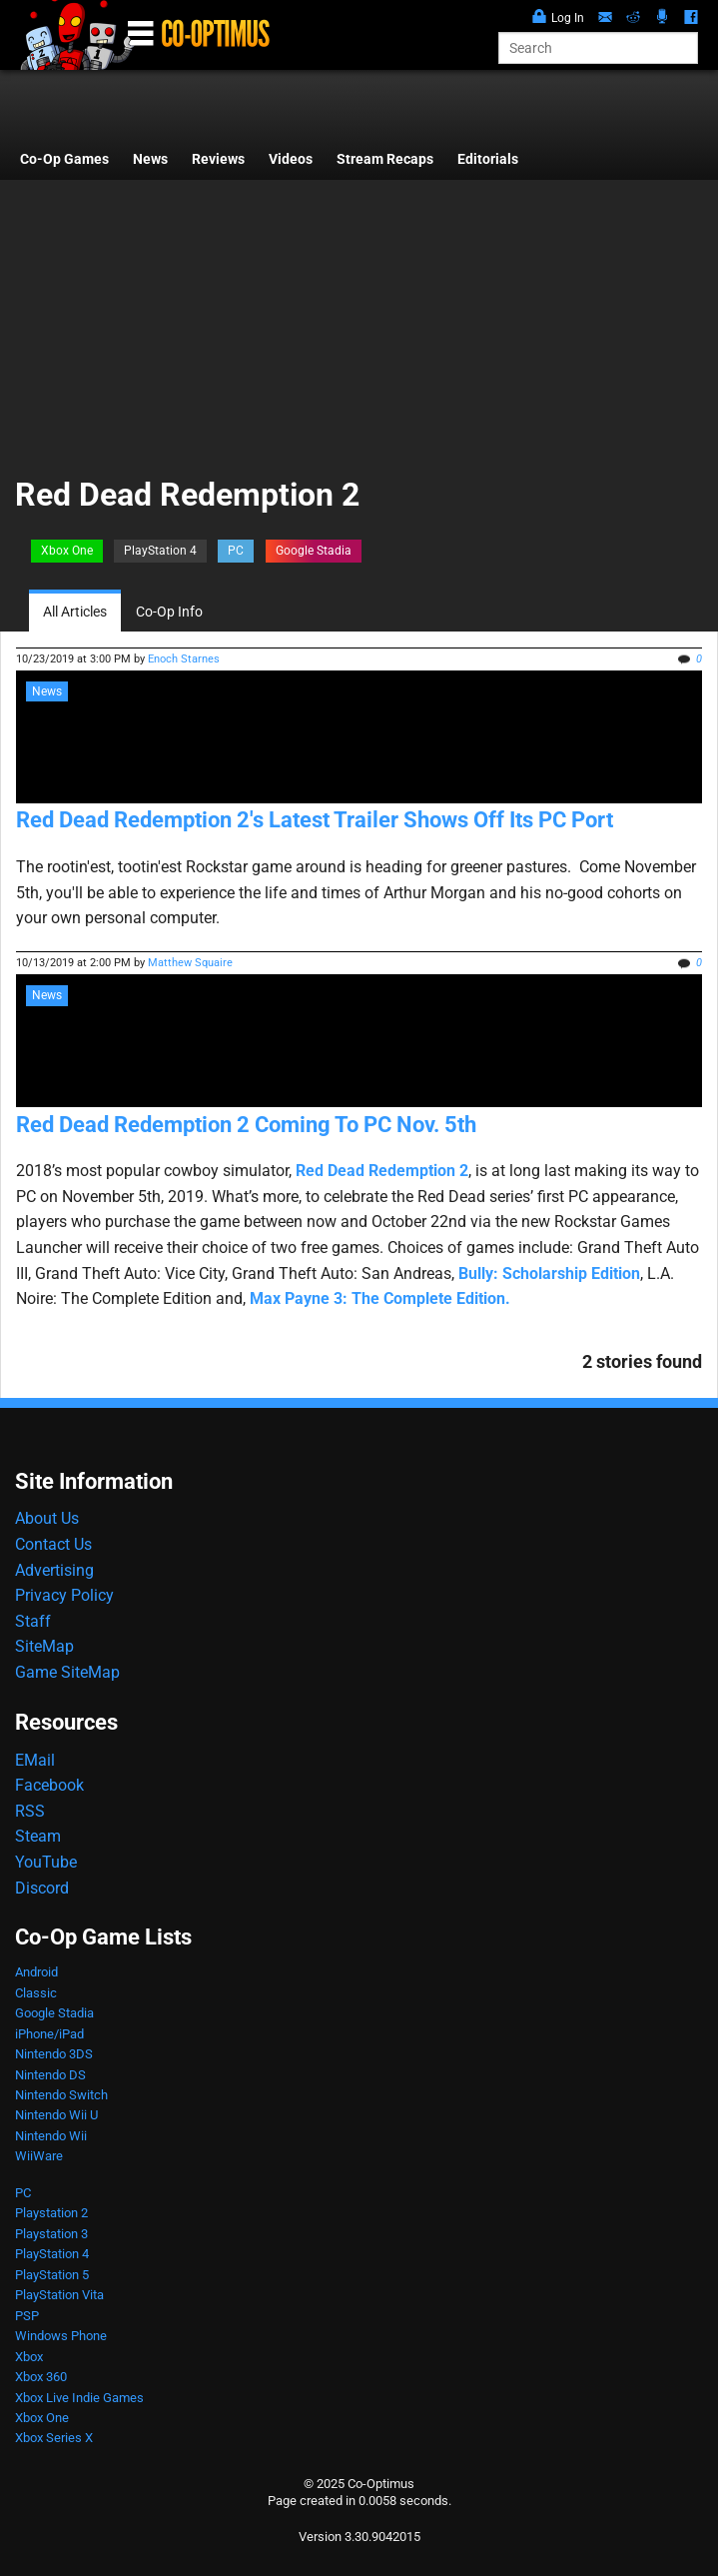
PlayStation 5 (52, 2274)
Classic (36, 1992)
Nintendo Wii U (56, 2114)
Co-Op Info (169, 612)
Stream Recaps (385, 159)
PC (236, 551)
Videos (291, 159)
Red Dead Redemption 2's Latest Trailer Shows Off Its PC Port (314, 819)
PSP (27, 2315)
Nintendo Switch (61, 2094)
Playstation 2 (51, 2212)
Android (36, 1971)
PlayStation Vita (59, 2294)
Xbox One (67, 551)
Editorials (487, 159)
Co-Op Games (64, 159)
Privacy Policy (64, 1595)
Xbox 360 (41, 2376)
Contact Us (53, 1544)
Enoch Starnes (184, 658)
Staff (33, 1621)
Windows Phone (61, 2335)
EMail (35, 1760)
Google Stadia (314, 551)
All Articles (75, 612)
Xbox (29, 2356)
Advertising (54, 1570)
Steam (38, 1836)
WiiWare (39, 2155)
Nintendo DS (50, 2074)
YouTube (46, 1862)
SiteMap (44, 1646)
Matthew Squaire (190, 962)
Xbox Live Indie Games (79, 2397)
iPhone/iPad (49, 2033)
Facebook (49, 1785)
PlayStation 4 (160, 551)
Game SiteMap (67, 1672)
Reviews (218, 159)
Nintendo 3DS (54, 2053)
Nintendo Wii (51, 2135)
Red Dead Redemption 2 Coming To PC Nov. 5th (246, 1124)
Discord (42, 1888)
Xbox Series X (54, 2437)
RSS (30, 1811)
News (150, 159)
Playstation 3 (51, 2233)
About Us (47, 1518)
